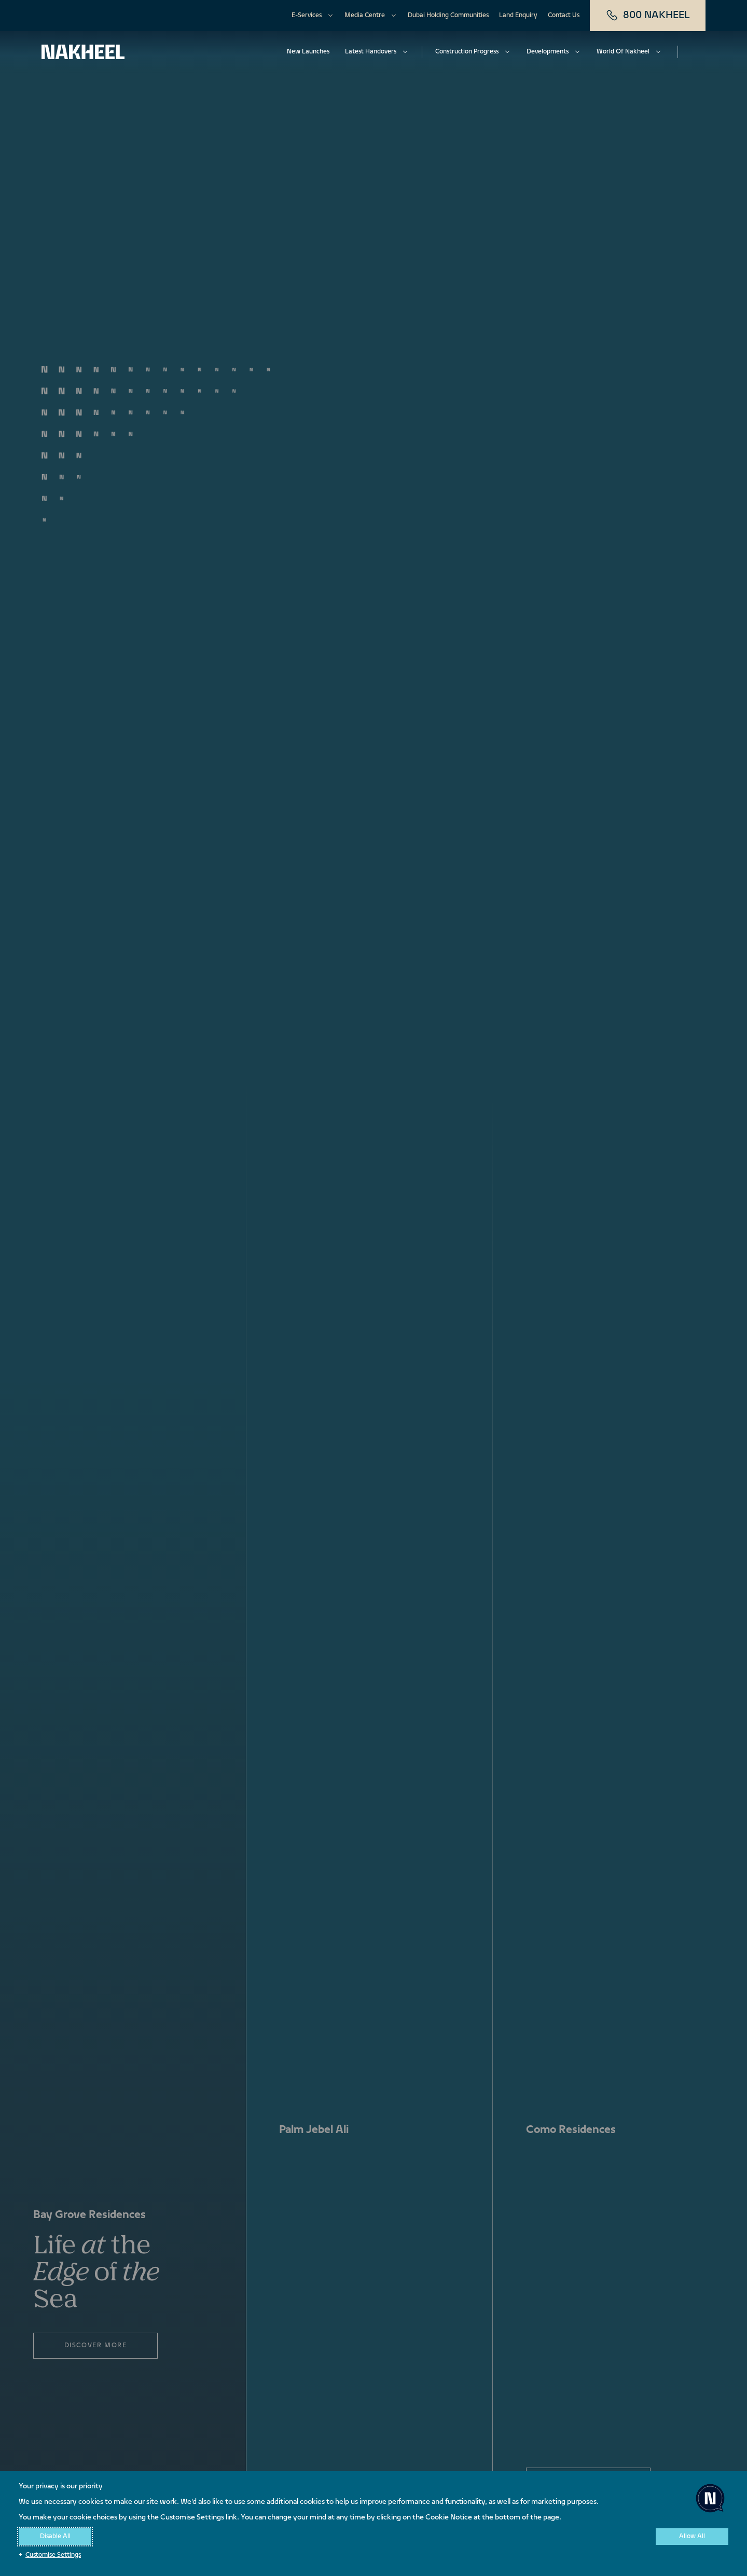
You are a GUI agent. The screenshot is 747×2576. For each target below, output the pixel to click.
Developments (548, 52)
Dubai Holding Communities (448, 15)
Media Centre (364, 15)
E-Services (307, 15)
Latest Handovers (370, 52)
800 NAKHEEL (647, 15)
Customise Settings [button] (53, 2555)
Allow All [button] (692, 2536)
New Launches (308, 52)
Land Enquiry (518, 15)
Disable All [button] (55, 2536)
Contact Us (563, 15)
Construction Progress (467, 52)
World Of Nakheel (623, 52)
